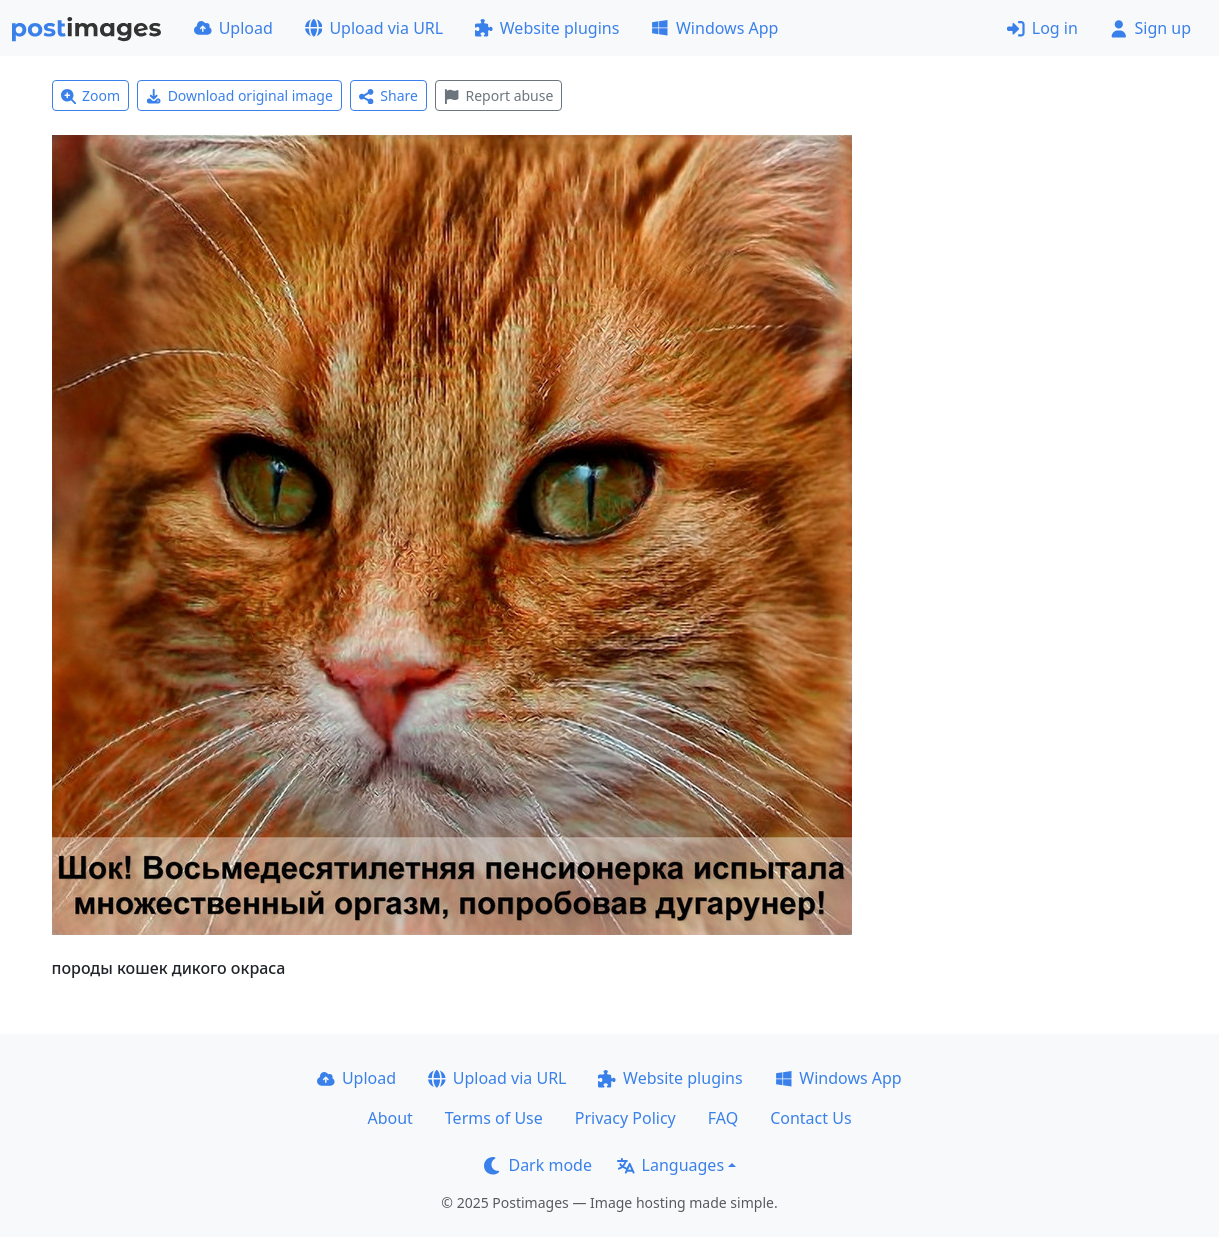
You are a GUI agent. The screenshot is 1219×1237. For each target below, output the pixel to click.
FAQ (723, 1118)
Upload (233, 28)
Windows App (714, 28)
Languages (670, 1165)
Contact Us (810, 1118)
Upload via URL (374, 28)
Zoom (91, 95)
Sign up (1150, 28)
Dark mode (538, 1165)
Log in (1042, 28)
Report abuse (498, 95)
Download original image (239, 95)
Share (388, 95)
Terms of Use (494, 1118)
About (389, 1118)
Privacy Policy (625, 1118)
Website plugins (547, 28)
